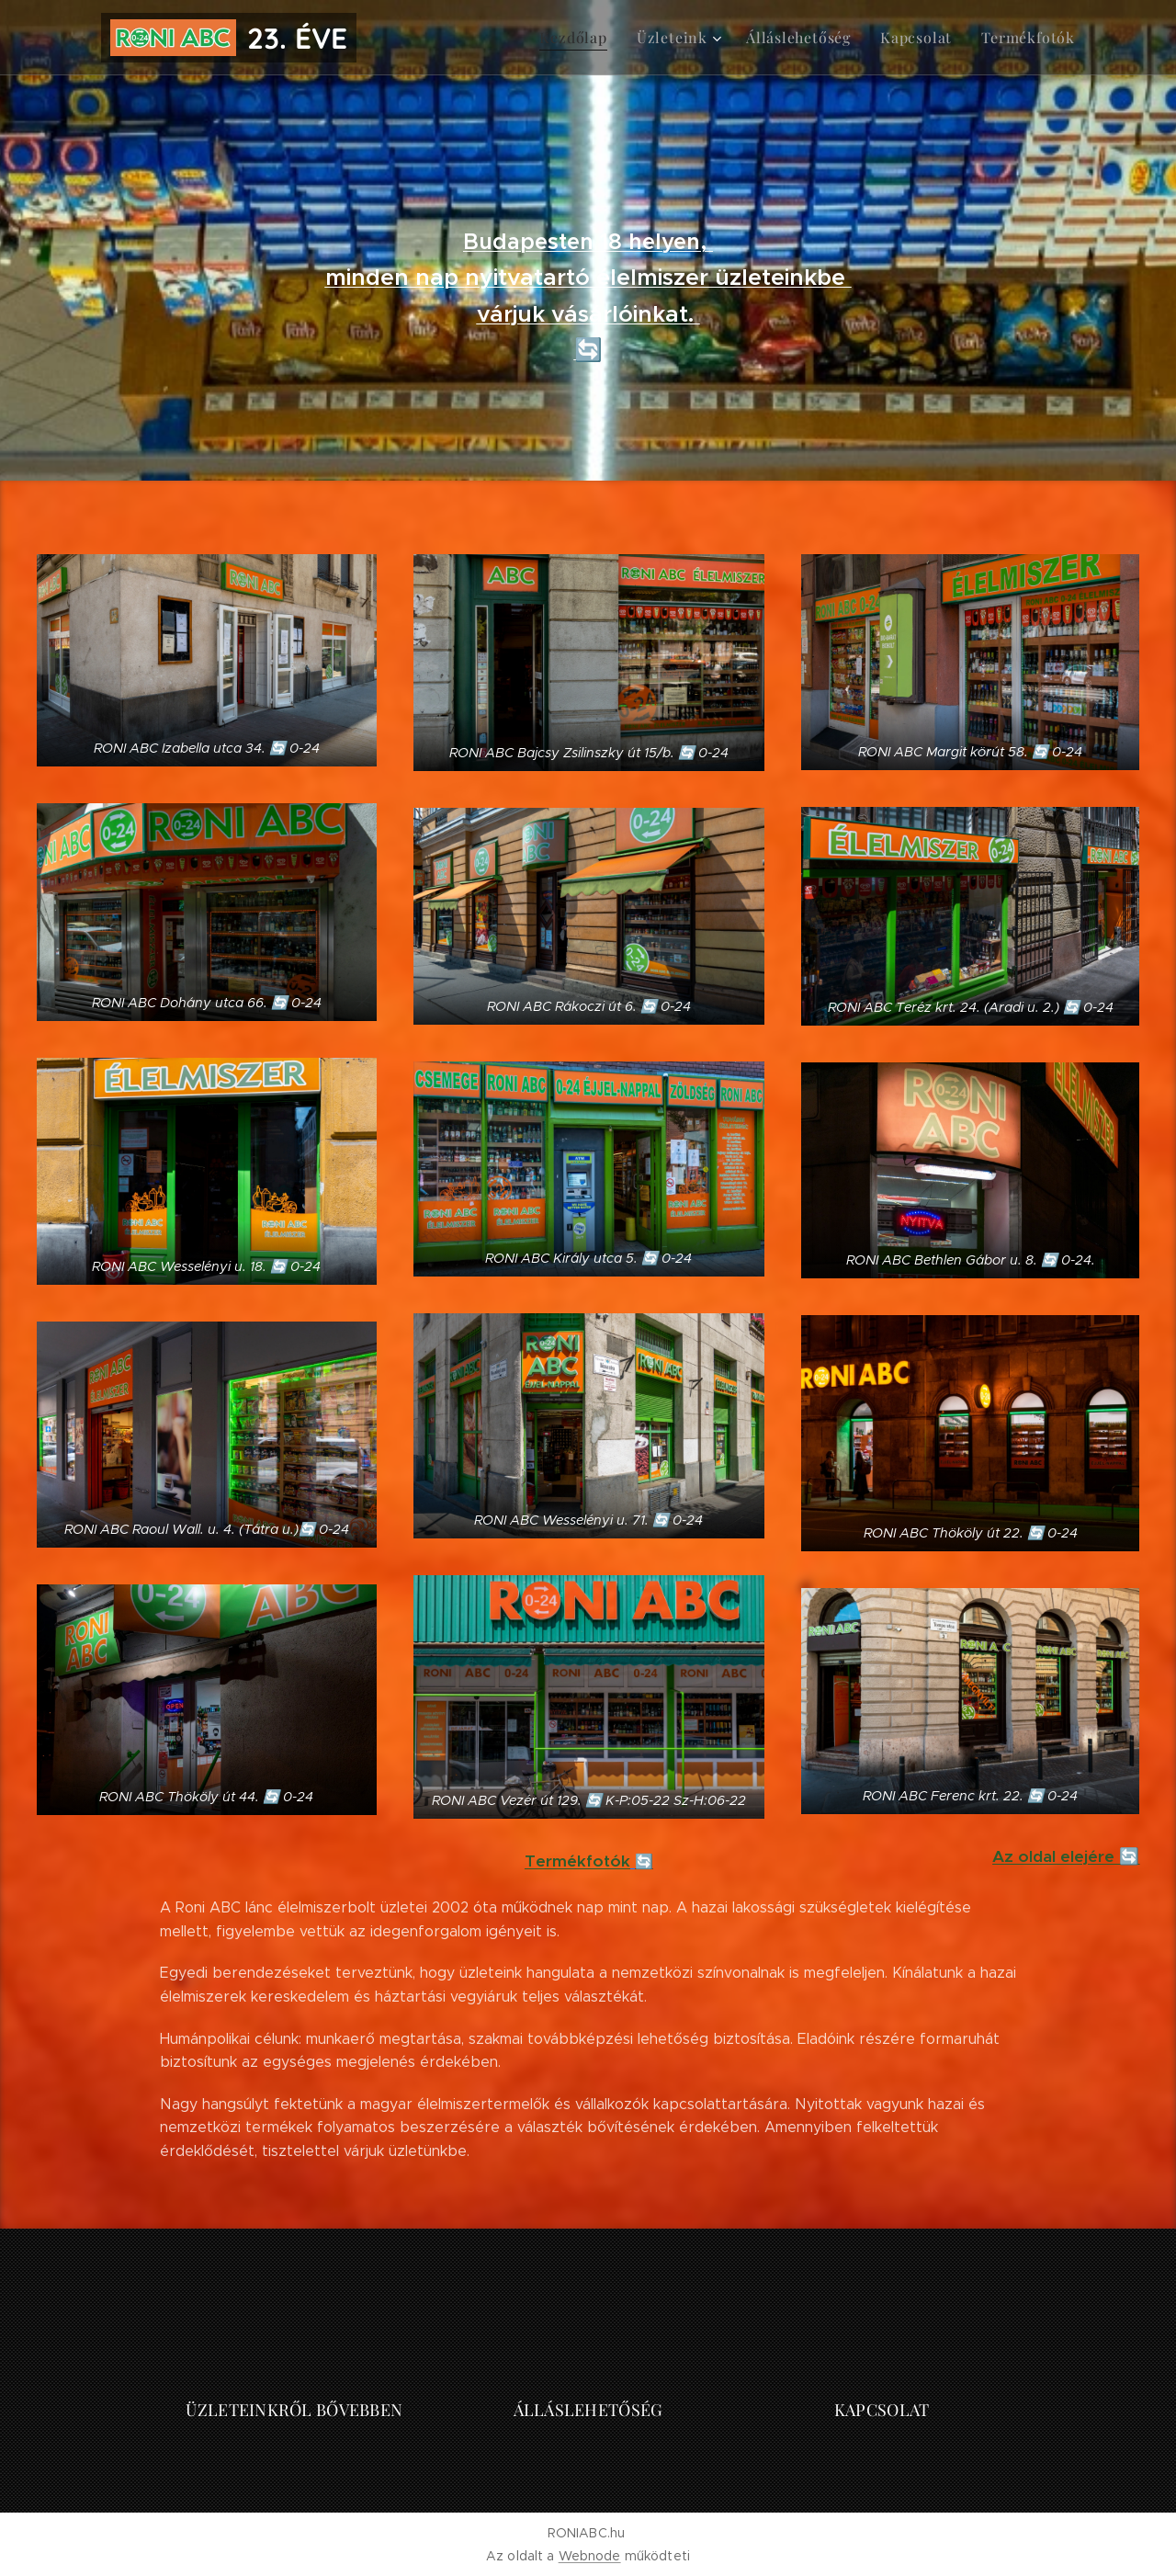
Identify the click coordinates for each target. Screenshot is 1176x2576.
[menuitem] (601, 38)
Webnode (590, 2556)
